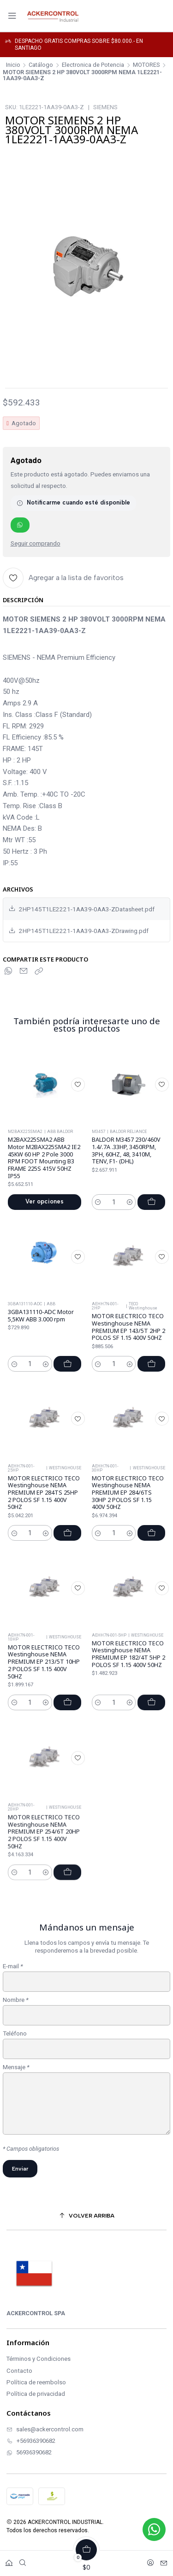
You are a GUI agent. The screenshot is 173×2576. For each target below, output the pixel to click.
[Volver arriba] (86, 2216)
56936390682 (29, 2452)
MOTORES (146, 65)
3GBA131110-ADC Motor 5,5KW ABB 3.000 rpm (41, 1351)
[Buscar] (22, 2561)
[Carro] (86, 2561)
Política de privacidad (35, 2393)
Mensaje (16, 2080)
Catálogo (41, 65)
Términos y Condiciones (38, 2358)
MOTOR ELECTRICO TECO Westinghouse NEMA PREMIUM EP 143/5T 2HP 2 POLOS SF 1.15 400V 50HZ (128, 1371)
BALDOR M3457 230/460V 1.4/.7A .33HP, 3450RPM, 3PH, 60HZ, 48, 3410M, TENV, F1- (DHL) (126, 1173)
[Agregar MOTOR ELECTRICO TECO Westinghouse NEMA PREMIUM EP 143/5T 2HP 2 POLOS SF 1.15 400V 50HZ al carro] (151, 1409)
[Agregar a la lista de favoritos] (63, 578)
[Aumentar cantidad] (129, 1225)
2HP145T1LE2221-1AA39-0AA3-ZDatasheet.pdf (81, 908)
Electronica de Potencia (93, 65)
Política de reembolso (36, 2382)
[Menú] (12, 15)
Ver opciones (44, 1215)
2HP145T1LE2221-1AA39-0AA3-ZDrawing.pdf (78, 930)
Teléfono (15, 2047)
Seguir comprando (35, 543)
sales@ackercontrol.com (45, 2429)
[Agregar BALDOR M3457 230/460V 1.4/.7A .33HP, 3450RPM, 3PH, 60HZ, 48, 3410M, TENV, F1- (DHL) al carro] (151, 1225)
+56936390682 (30, 2440)
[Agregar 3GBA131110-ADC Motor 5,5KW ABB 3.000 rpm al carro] (67, 1400)
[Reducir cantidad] (98, 1225)
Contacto (19, 2370)
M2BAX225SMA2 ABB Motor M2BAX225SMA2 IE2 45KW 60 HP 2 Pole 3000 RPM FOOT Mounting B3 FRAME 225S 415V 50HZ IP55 (44, 1172)
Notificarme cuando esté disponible (73, 502)
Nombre (16, 2013)
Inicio (13, 65)
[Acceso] (150, 2561)
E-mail (13, 1980)
